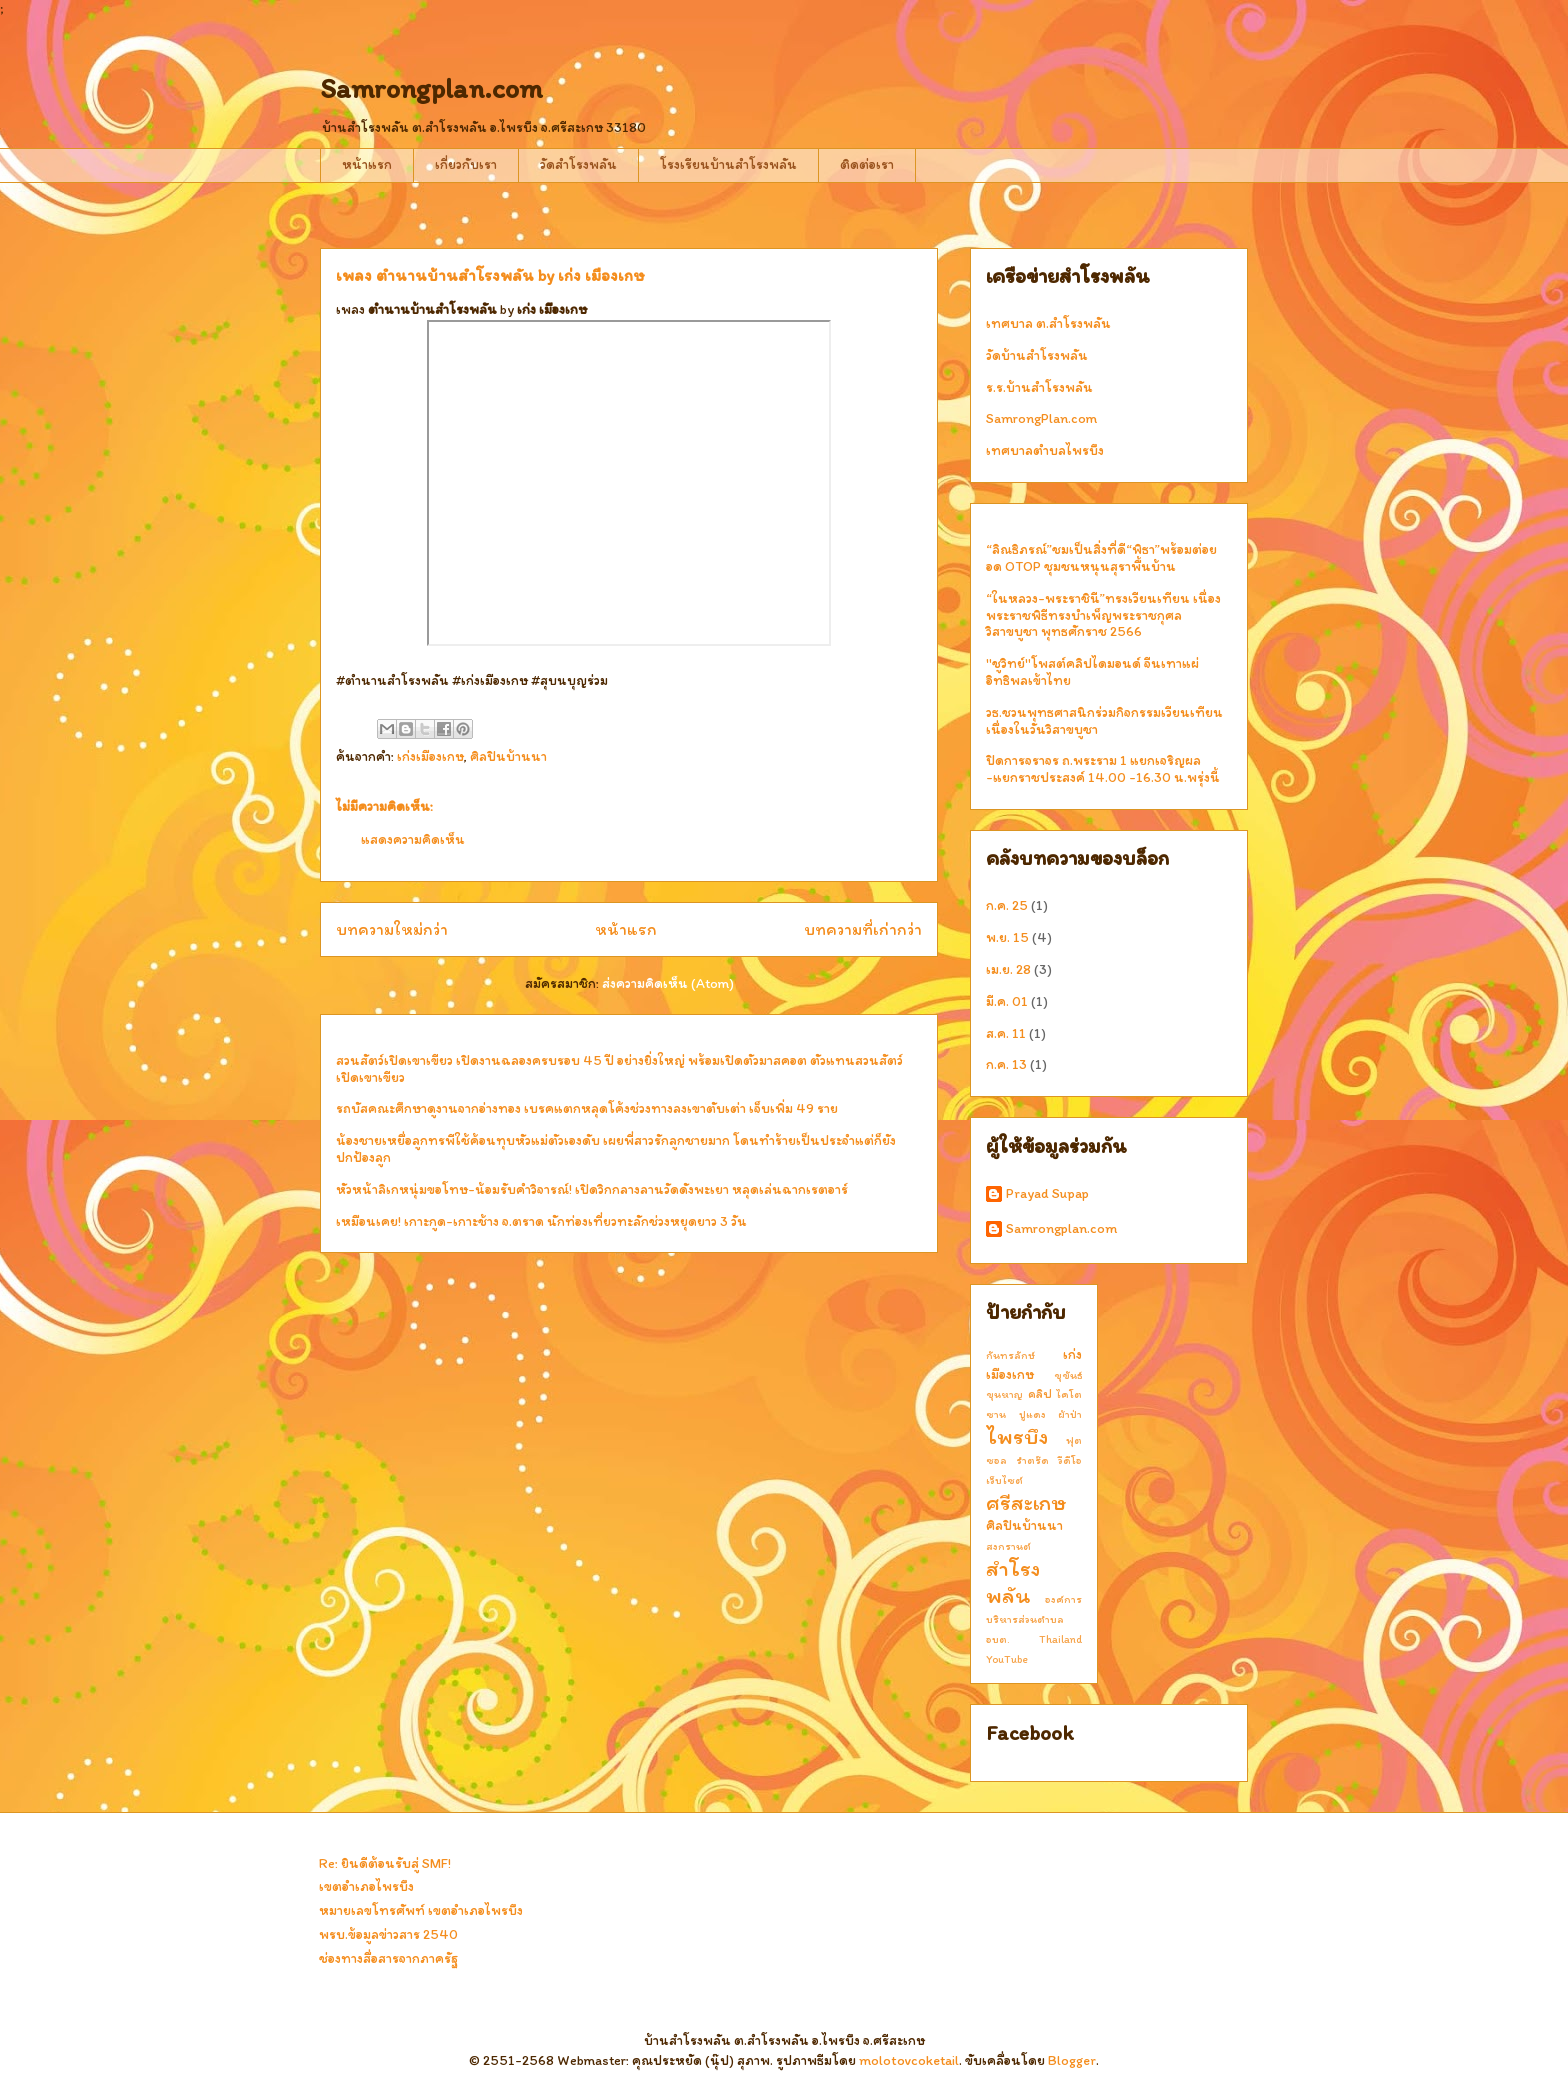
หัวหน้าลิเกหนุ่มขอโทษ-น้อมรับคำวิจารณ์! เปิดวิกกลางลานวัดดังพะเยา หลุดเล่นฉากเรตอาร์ (592, 1189)
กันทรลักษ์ (1010, 1355)
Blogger (1072, 2060)
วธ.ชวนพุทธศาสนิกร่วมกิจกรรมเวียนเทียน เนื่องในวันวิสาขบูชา (1104, 721)
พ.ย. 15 (1007, 937)
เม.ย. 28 (1008, 969)
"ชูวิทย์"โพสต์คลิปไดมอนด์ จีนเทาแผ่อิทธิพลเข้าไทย (1092, 672)
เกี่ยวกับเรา (466, 164)
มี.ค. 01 (1007, 1001)
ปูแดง (1032, 1414)
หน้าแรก (367, 164)
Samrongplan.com (431, 88)
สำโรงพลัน (1013, 1582)
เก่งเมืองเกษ (430, 756)
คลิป (1040, 1393)
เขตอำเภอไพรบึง (366, 1886)
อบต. (998, 1639)
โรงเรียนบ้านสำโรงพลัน (728, 164)
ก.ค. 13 (1006, 1064)
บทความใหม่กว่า (392, 929)
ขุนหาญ (1004, 1394)
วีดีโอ (1070, 1460)
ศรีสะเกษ (1026, 1502)
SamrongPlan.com (1041, 418)
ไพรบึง (1017, 1436)
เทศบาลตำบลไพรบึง (1045, 450)
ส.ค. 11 (1006, 1033)
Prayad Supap (1047, 1194)
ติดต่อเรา (867, 164)
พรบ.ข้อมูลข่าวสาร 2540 (388, 1934)
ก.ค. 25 (1007, 905)
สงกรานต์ (1008, 1546)
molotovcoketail (909, 2060)
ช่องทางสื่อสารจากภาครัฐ (388, 1958)
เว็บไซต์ (1004, 1480)
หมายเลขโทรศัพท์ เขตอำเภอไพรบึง (421, 1910)
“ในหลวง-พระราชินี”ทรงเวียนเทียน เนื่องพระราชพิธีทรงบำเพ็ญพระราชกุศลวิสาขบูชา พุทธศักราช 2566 (1103, 615)
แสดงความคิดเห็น (413, 839)
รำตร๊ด (1032, 1460)
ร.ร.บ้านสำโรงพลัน (1039, 387)
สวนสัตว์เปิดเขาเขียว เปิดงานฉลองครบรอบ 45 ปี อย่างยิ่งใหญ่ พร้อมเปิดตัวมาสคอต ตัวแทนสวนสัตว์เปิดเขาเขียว (619, 1069)
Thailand (1060, 1639)
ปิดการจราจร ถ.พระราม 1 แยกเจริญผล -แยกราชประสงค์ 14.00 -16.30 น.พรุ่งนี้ (1103, 769)
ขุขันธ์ (1068, 1375)
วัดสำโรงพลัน (578, 164)
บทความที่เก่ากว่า (863, 929)
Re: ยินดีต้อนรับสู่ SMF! (385, 1863)
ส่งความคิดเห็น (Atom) (668, 983)
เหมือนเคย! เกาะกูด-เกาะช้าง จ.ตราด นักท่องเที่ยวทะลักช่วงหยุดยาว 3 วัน (541, 1221)
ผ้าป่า (1070, 1414)
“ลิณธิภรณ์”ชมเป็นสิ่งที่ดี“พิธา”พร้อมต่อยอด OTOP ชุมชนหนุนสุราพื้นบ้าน (1101, 558)
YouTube (1007, 1659)
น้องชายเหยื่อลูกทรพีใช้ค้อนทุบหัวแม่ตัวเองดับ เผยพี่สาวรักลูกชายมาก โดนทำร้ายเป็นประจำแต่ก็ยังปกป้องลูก (616, 1149)
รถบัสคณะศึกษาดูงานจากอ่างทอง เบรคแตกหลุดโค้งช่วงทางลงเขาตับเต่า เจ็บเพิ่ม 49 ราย (587, 1108)
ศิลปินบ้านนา (508, 756)
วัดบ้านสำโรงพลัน (1037, 355)
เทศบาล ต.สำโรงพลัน (1048, 323)
